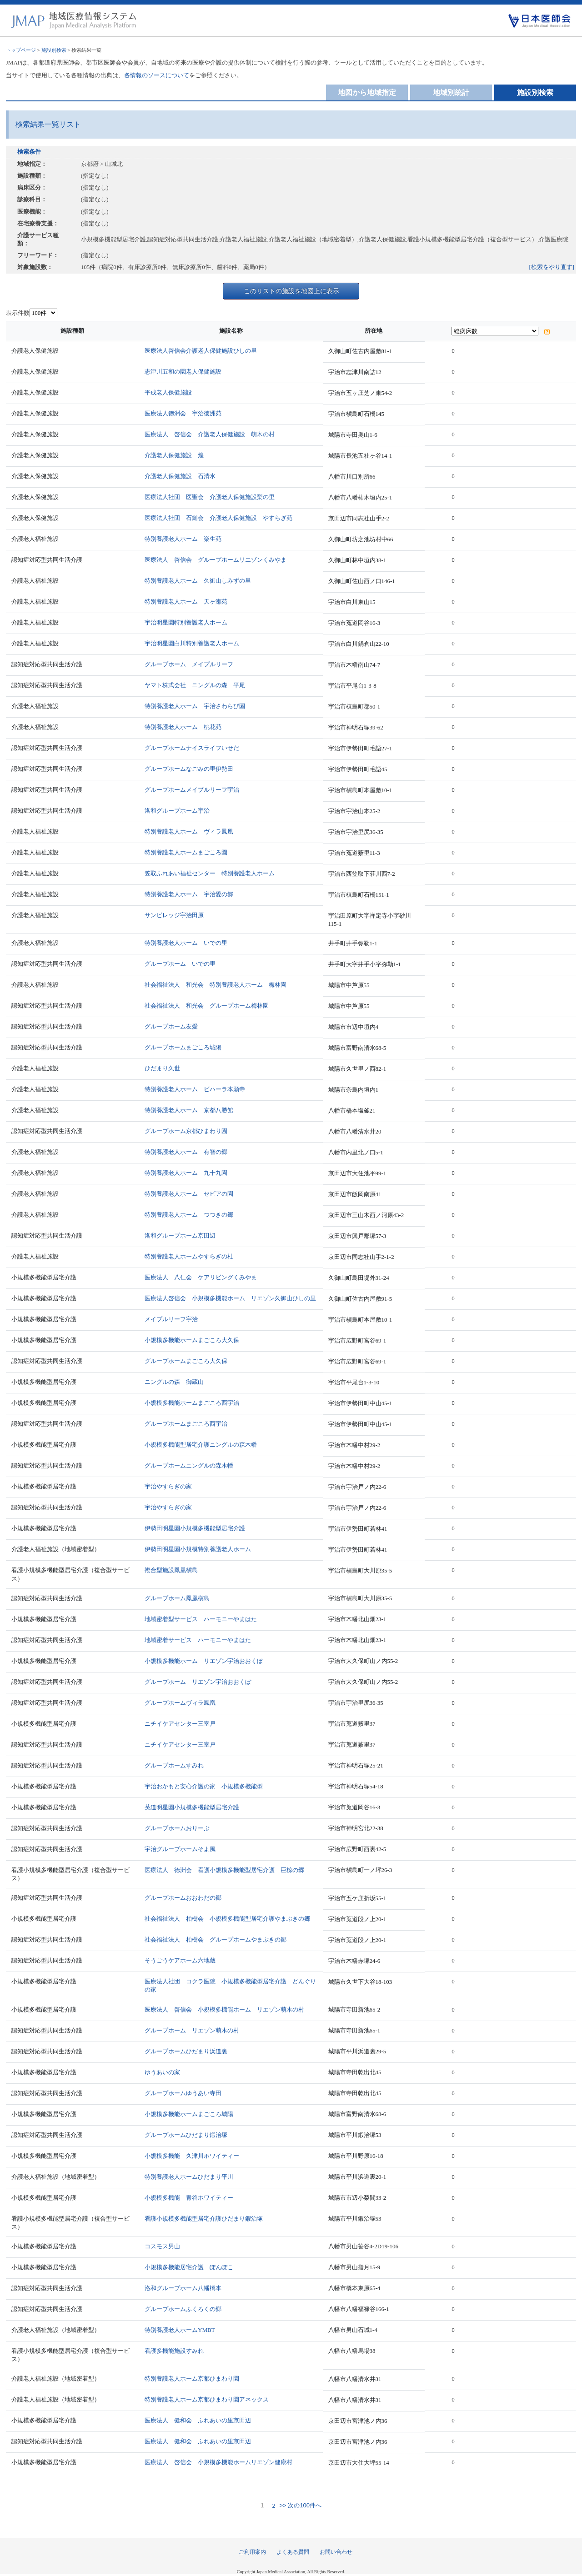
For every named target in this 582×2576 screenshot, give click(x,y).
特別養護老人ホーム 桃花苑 (183, 727)
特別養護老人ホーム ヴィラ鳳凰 (189, 831)
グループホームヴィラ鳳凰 (180, 1702)
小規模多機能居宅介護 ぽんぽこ (189, 2267)
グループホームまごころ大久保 (186, 1361)
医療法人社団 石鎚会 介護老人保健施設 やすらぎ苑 (218, 517)
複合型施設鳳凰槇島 (171, 1570)
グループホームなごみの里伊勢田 (189, 768)
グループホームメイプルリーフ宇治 (192, 789)
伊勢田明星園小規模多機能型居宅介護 (195, 1528)
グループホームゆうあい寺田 (183, 2093)
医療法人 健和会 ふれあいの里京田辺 (198, 2420)
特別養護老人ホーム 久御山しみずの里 (198, 580)
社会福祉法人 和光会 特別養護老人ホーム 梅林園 (215, 984)
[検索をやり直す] (552, 267)
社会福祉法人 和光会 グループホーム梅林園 (207, 1005)
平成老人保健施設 (168, 392)
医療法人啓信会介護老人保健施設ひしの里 (201, 350)
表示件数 (18, 313)
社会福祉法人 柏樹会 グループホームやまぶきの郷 (215, 1939)
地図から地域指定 (367, 92)
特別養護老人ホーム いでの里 (186, 942)
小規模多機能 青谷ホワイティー (189, 2197)
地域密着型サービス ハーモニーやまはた (201, 1619)
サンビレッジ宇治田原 (174, 915)
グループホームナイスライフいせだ (192, 747)
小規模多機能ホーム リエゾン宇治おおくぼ (204, 1660)
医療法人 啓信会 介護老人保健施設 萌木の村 (210, 434)
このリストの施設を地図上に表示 (291, 291)
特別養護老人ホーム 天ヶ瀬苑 (186, 601)
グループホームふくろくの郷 (183, 2309)
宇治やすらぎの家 (168, 1486)
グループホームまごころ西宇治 (186, 1423)
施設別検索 (53, 50)
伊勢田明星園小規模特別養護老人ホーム (198, 1549)
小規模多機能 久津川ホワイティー (192, 2155)
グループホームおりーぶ (177, 1828)
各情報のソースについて (156, 75)
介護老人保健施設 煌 (174, 455)
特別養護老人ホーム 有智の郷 (186, 1151)
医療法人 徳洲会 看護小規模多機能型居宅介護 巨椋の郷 (224, 1870)
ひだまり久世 (162, 1068)
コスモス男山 (162, 2246)
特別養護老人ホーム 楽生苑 (183, 538)
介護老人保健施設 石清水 (180, 476)
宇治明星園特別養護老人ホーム (186, 622)
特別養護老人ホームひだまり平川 (189, 2176)
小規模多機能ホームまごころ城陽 (189, 2114)
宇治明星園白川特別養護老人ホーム (192, 643)
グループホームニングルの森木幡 (189, 1465)
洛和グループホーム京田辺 (180, 1235)
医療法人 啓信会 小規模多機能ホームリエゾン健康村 (218, 2462)
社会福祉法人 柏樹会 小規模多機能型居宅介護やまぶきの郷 (227, 1918)
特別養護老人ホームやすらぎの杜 (189, 1256)
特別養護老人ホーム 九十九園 (186, 1172)
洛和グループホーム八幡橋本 (183, 2288)
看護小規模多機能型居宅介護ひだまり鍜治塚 (204, 2218)
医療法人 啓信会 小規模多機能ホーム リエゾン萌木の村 (224, 2009)
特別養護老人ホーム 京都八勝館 (189, 1110)
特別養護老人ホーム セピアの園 (189, 1193)
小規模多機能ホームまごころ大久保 (192, 1340)
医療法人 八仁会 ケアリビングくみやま (201, 1277)
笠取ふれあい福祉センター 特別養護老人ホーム (210, 873)
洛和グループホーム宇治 (177, 810)
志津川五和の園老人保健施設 (183, 371)
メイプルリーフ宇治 (171, 1319)
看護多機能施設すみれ (174, 2350)
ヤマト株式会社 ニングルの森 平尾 (195, 685)
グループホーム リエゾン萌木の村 (192, 2030)
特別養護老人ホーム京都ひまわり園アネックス (207, 2399)
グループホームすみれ (174, 1765)
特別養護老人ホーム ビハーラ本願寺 (195, 1089)
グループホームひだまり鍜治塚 (186, 2135)
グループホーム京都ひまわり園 (186, 1131)
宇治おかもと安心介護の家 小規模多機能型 (204, 1786)
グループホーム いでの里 (180, 963)
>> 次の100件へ (299, 2505)
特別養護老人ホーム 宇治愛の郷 (189, 894)
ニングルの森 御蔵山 (174, 1381)
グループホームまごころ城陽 (183, 1047)
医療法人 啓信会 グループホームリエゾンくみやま (215, 559)
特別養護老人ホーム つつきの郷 (189, 1214)
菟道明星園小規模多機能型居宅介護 (192, 1807)
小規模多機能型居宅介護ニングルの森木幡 (201, 1444)
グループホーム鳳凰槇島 (177, 1598)
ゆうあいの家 (162, 2072)
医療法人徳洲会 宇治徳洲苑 (183, 413)
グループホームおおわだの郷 (183, 1897)
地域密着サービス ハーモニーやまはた (198, 1640)
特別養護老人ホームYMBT (180, 2329)
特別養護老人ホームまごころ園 (186, 852)
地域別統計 (451, 92)
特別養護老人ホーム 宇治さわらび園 (195, 706)
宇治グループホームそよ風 (180, 1849)
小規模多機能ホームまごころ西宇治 (192, 1402)
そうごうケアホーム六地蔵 (180, 1960)
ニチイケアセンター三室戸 (180, 1723)
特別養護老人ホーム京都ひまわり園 (192, 2378)
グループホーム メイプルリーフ (189, 664)
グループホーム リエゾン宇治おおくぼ (198, 1681)
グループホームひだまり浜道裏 (186, 2051)
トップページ (21, 50)
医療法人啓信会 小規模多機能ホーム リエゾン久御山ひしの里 (230, 1298)
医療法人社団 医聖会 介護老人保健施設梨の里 (210, 497)
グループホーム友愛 (171, 1026)
